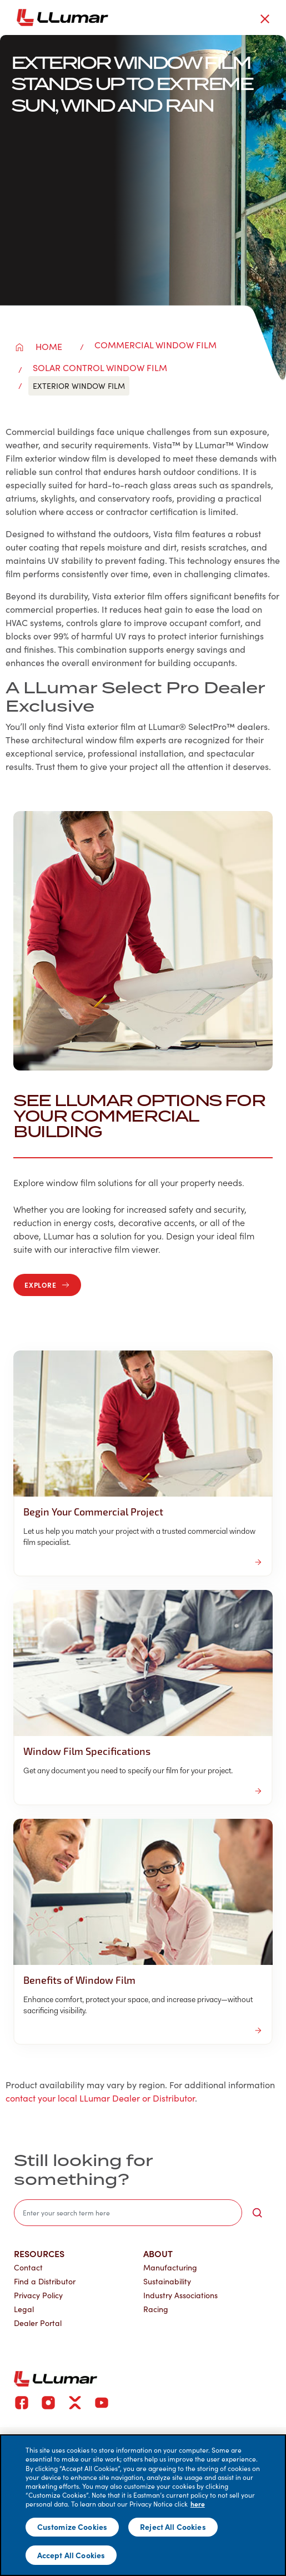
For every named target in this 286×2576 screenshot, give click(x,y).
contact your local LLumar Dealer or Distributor (100, 2098)
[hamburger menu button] (284, 18)
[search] (128, 2212)
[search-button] (257, 2212)
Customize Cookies (72, 2526)
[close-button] (265, 19)
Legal (24, 2309)
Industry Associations (180, 2295)
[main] (143, 2505)
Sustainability (167, 2281)
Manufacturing (170, 2267)
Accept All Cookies (71, 2554)
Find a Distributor (45, 2281)
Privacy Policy (38, 2295)
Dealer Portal (38, 2323)
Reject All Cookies (173, 2526)
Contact (28, 2267)
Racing (155, 2309)
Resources (39, 2253)
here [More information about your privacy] (197, 2503)
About (158, 2253)
